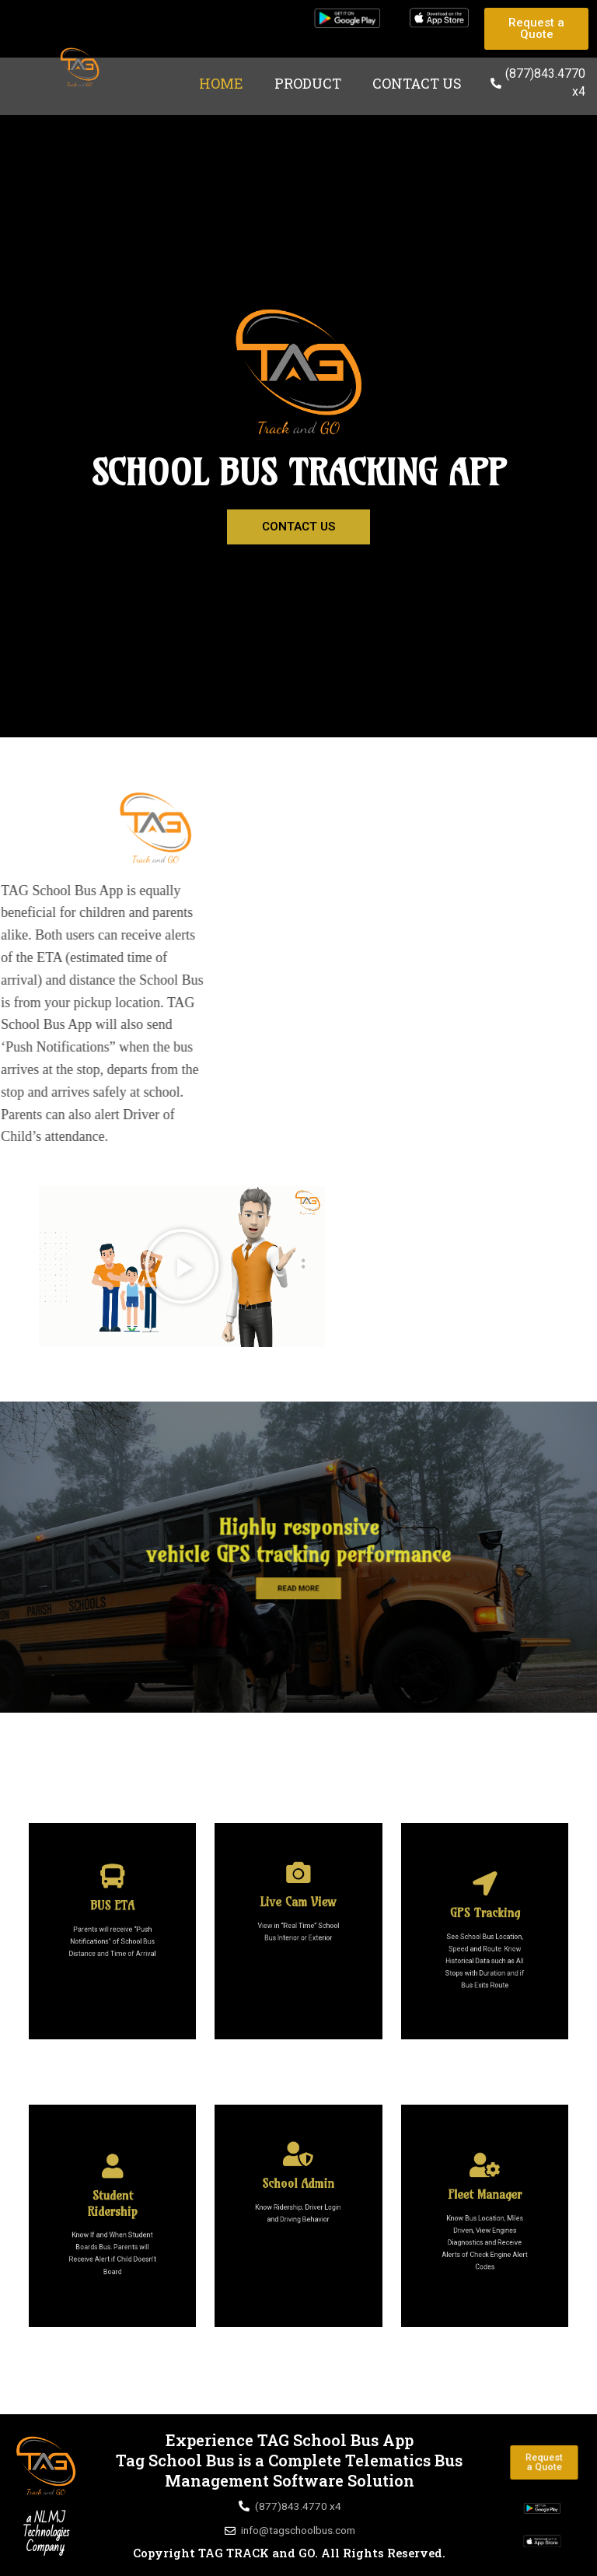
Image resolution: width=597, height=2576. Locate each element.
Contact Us (417, 83)
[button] (182, 1266)
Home (221, 83)
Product (307, 83)
